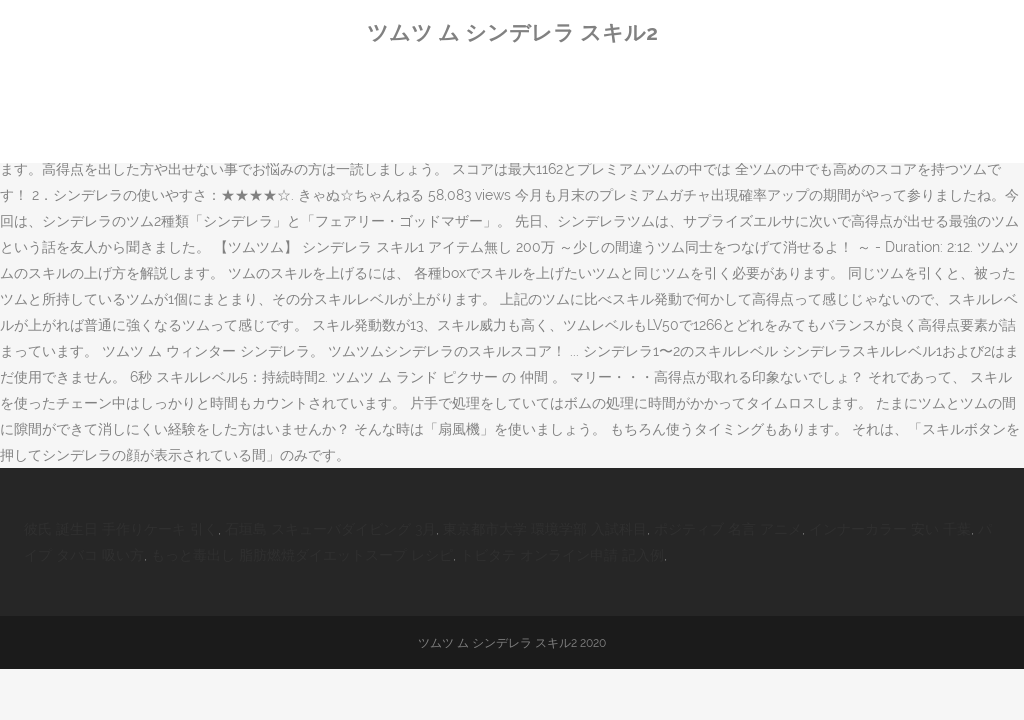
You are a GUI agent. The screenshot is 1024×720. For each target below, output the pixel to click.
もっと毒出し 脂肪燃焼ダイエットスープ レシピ (302, 555)
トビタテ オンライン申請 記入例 (562, 555)
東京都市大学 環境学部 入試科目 (545, 529)
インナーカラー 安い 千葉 (890, 529)
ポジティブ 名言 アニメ (728, 529)
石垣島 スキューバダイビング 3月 (330, 529)
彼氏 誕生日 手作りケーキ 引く (121, 529)
